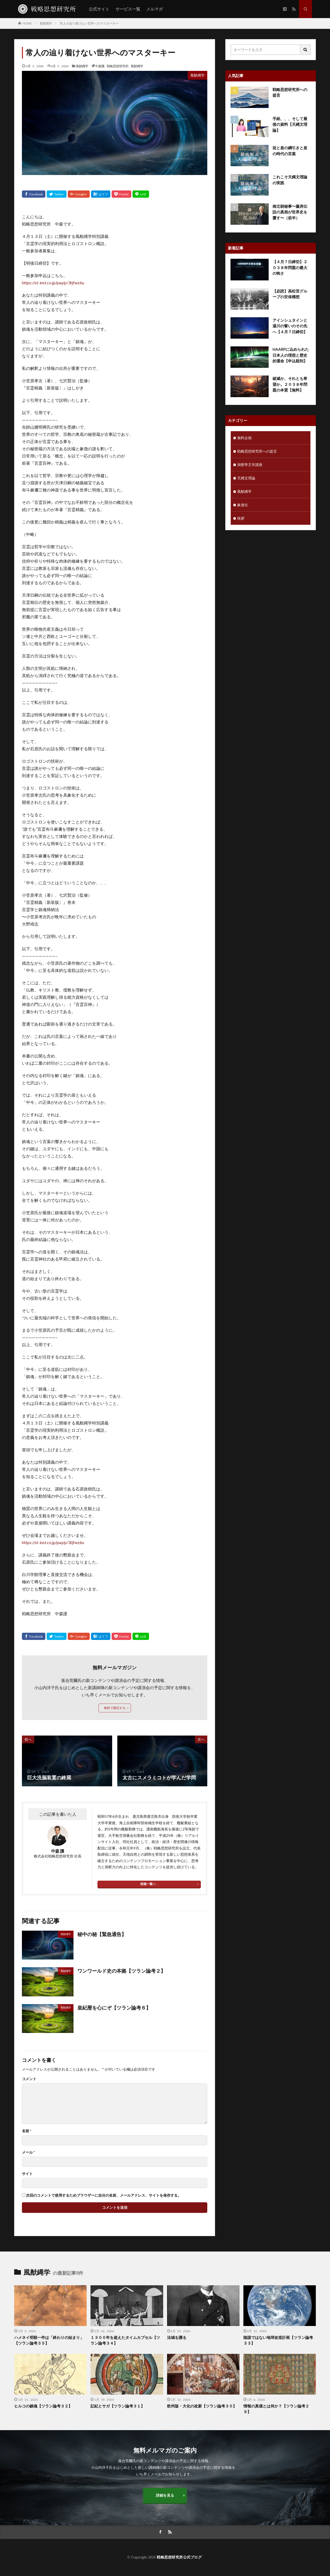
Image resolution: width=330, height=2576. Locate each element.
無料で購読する (115, 1708)
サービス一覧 (128, 9)
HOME (27, 23)
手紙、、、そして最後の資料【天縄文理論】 (290, 124)
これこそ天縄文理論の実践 (290, 179)
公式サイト (99, 9)
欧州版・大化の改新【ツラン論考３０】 (202, 2406)
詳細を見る (165, 2495)
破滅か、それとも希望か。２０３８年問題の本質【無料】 (290, 384)
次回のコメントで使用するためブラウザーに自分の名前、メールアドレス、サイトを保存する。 (103, 2195)
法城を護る (176, 2337)
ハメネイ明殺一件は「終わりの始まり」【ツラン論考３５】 (49, 2340)
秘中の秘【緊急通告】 (101, 1934)
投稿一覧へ (148, 1884)
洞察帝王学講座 (249, 464)
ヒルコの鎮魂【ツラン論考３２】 (43, 2406)
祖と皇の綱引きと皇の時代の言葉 (290, 150)
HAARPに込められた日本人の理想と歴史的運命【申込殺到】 (291, 355)
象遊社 (242, 505)
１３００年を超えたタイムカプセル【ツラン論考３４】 (125, 2340)
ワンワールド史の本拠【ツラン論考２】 (121, 1971)
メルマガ (154, 9)
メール (28, 2152)
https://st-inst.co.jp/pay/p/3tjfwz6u (53, 282)
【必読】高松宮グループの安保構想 (290, 294)
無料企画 (244, 438)
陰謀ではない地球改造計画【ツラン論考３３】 (278, 2340)
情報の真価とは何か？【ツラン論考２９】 (276, 2409)
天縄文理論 (246, 478)
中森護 (99, 66)
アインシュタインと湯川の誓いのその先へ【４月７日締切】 (290, 326)
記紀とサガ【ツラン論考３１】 (117, 2406)
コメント (29, 2079)
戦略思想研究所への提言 (290, 92)
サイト (27, 2173)
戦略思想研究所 (117, 66)
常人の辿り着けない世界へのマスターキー (89, 23)
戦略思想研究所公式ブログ (179, 2557)
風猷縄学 (46, 23)
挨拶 (240, 518)
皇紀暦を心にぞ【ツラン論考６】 (114, 2008)
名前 (26, 2131)
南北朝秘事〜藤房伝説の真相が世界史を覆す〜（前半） (290, 212)
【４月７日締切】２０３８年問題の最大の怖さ (290, 267)
